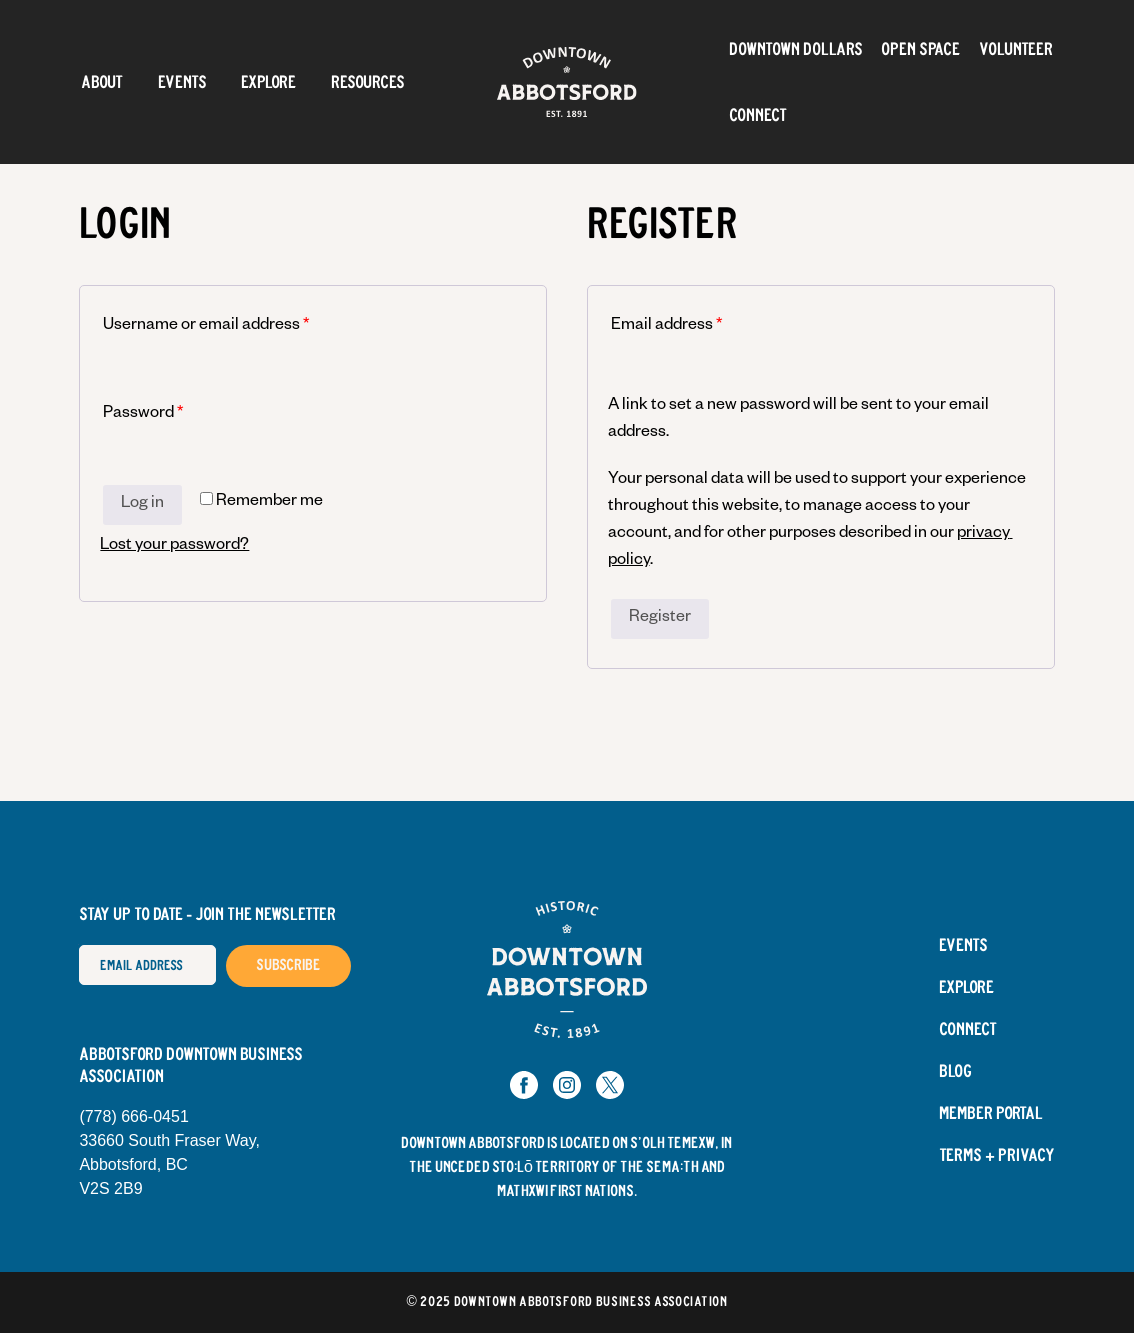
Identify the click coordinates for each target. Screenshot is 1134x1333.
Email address (666, 327)
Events (182, 82)
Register (660, 619)
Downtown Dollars (796, 49)
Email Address (78, 944)
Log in (142, 505)
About (102, 82)
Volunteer (1016, 49)
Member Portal (991, 1114)
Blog (955, 1072)
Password (143, 415)
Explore (268, 82)
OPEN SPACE (920, 49)
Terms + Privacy (997, 1156)
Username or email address (206, 327)
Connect (758, 115)
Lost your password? (174, 547)
